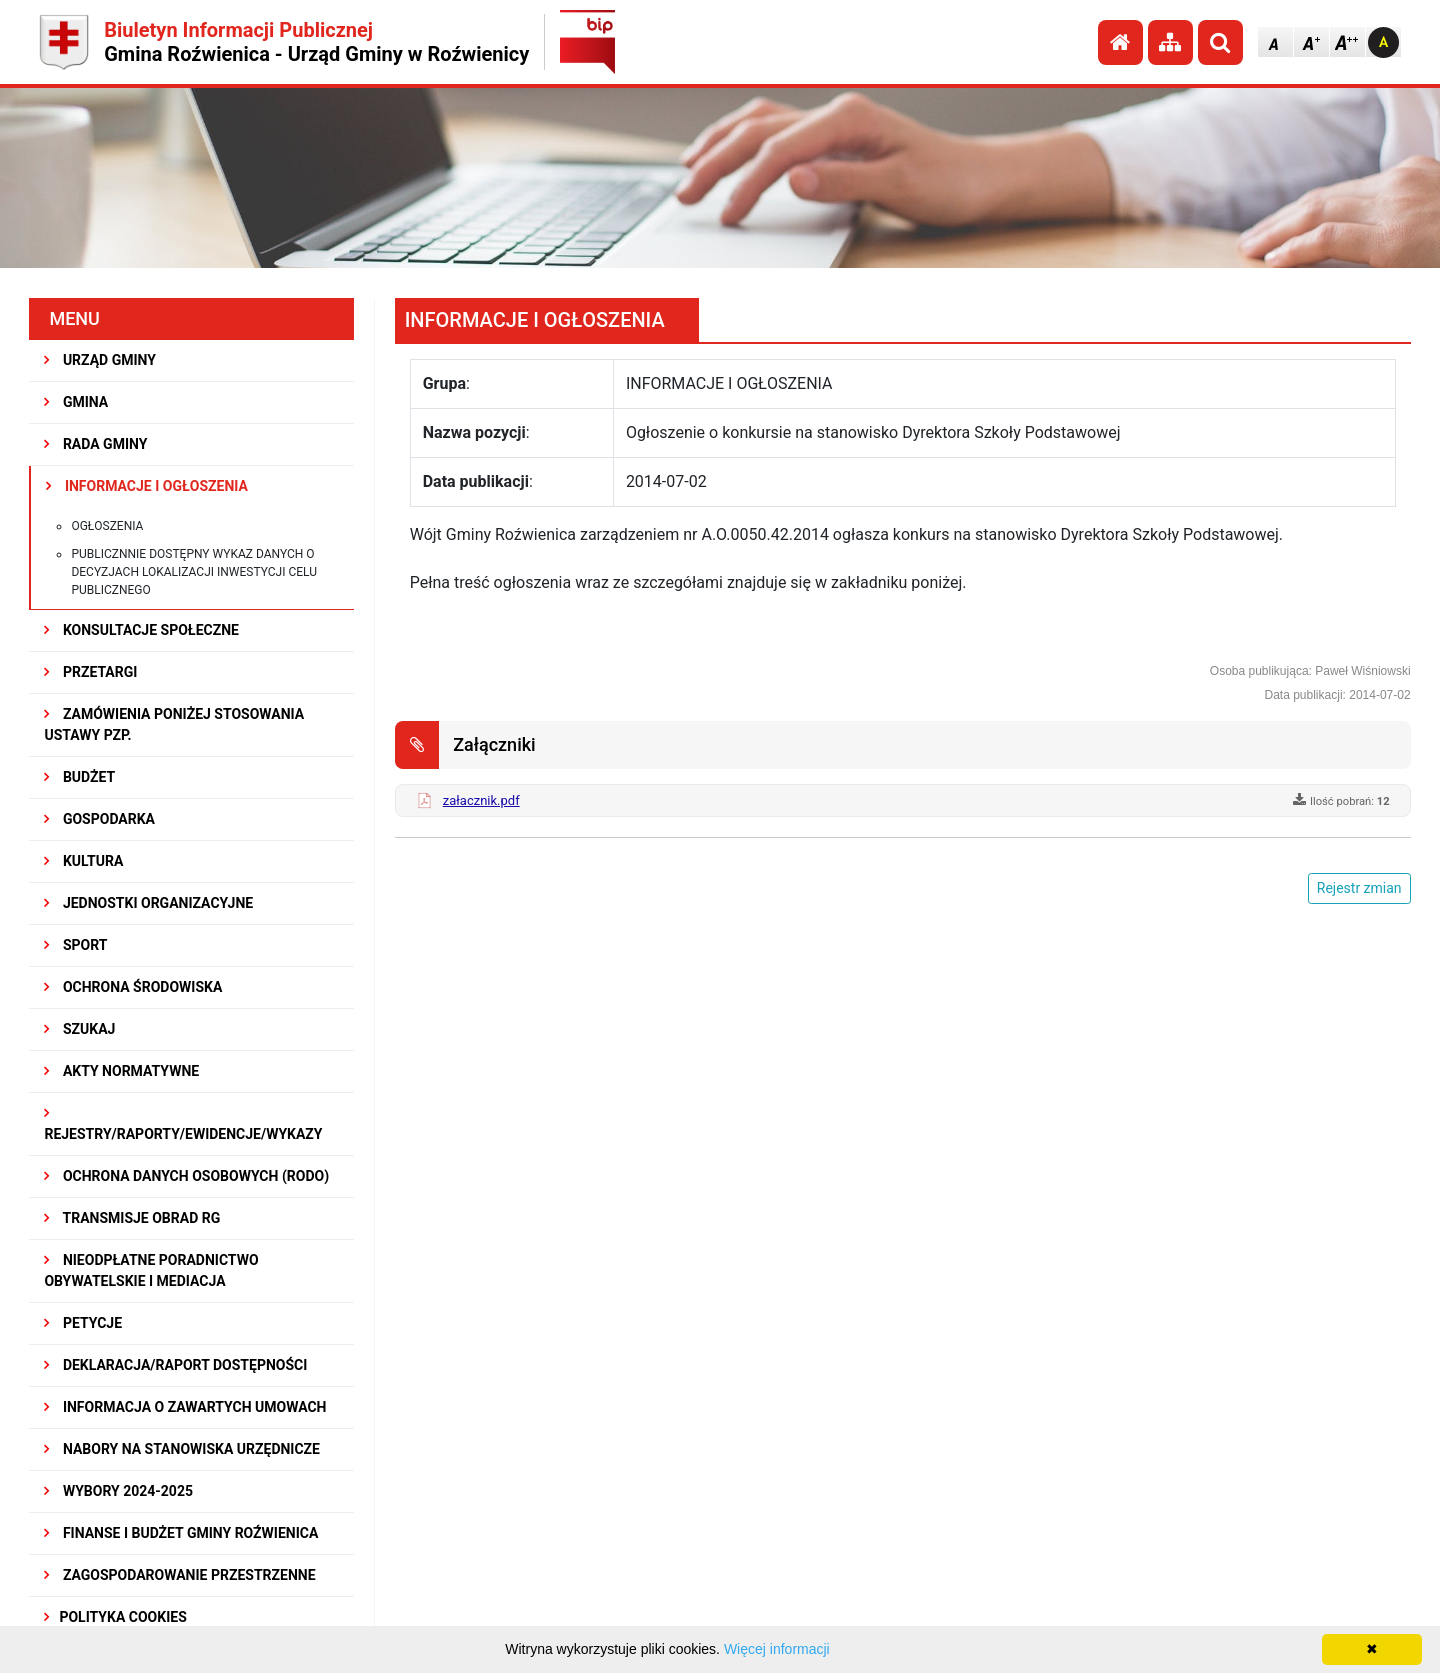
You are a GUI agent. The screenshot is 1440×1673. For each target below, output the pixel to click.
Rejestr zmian (1359, 888)
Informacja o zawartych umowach (185, 1407)
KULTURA (83, 861)
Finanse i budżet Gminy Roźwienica (181, 1533)
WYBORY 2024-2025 (118, 1491)
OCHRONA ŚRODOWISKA (133, 987)
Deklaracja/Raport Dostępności (175, 1365)
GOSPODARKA (99, 819)
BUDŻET (79, 777)
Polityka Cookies (115, 1617)
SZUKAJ (79, 1029)
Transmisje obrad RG (132, 1218)
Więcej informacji (777, 1649)
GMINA (76, 402)
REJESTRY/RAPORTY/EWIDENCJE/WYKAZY (183, 1124)
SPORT (75, 945)
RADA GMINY (95, 444)
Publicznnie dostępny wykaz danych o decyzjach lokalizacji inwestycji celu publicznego (194, 572)
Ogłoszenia (107, 526)
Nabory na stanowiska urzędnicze (182, 1449)
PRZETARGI (90, 672)
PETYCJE (83, 1323)
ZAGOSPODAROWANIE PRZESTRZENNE (179, 1575)
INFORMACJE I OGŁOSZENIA (146, 486)
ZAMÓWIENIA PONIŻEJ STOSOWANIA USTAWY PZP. (174, 724)
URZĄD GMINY (100, 360)
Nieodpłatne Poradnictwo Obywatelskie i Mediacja (151, 1270)
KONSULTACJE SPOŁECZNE (141, 630)
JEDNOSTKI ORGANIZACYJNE (148, 903)
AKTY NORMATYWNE (121, 1071)
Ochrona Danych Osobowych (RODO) (186, 1176)
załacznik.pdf (481, 800)
